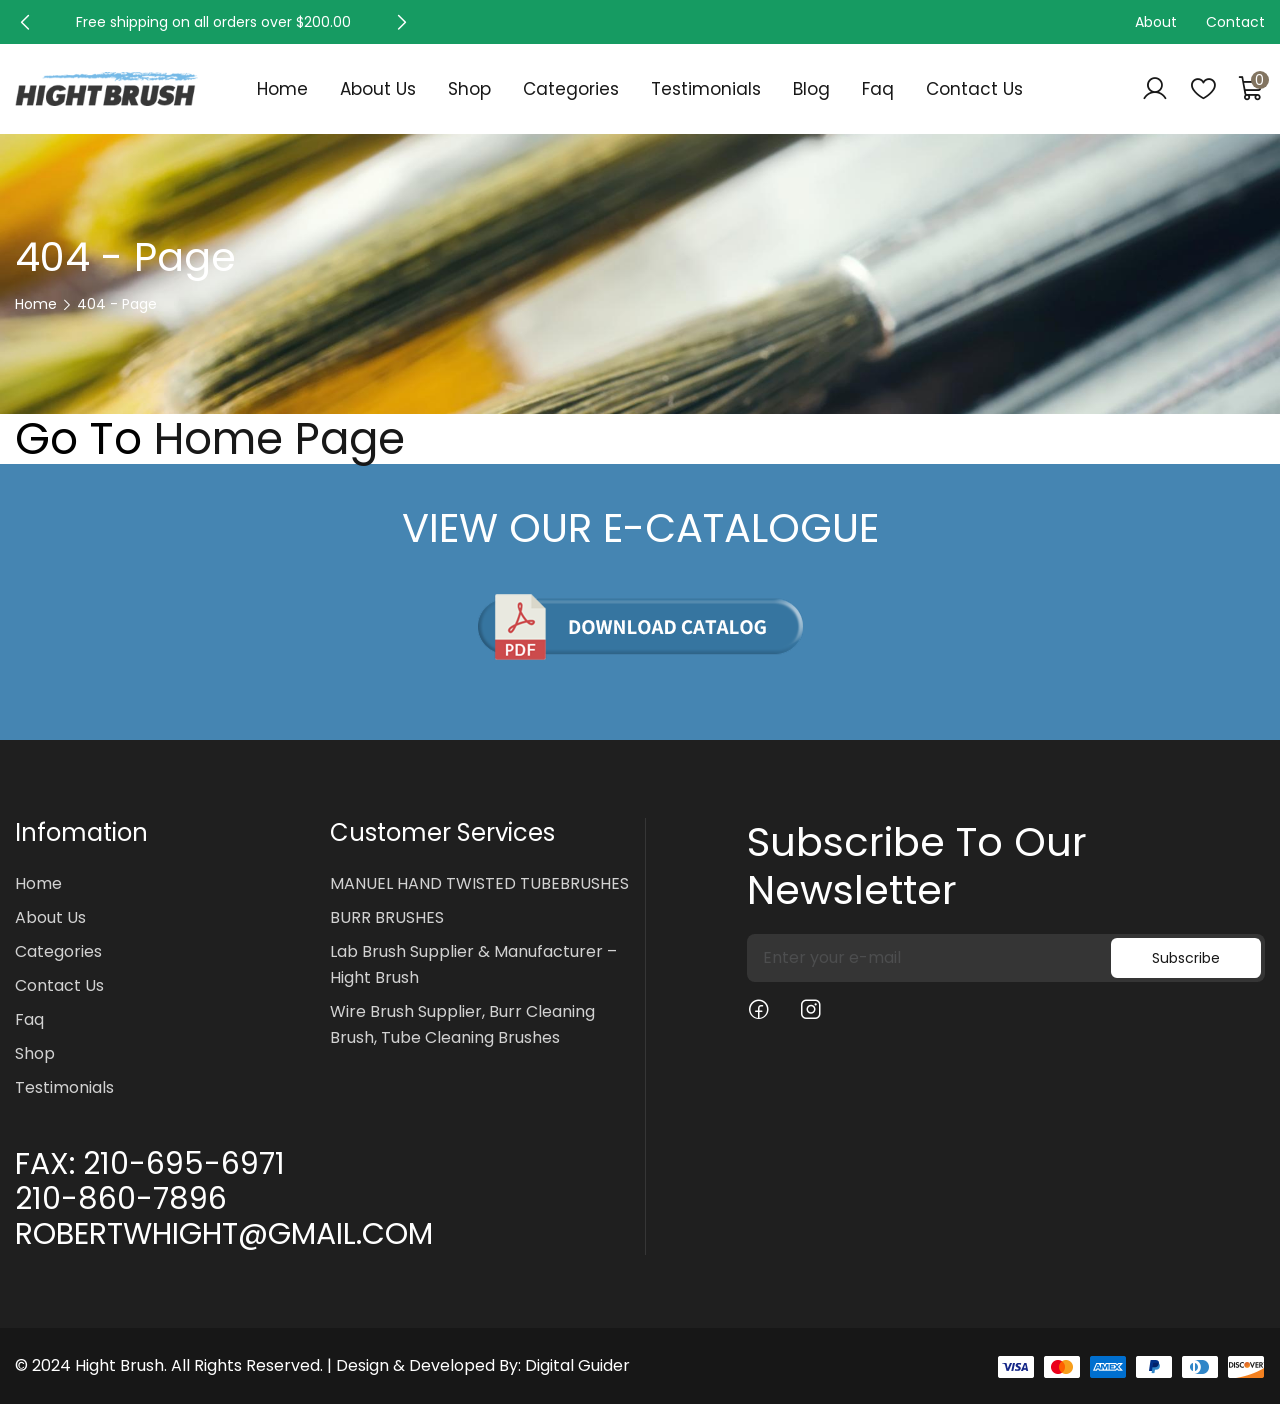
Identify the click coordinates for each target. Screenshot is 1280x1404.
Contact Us (974, 89)
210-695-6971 (184, 1164)
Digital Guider (577, 1365)
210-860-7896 (121, 1199)
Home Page (279, 439)
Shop (469, 89)
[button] (25, 22)
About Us (378, 89)
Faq (878, 89)
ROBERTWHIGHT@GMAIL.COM (224, 1234)
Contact (1235, 22)
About (1156, 22)
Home (282, 89)
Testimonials (706, 89)
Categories (571, 89)
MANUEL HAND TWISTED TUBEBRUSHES (479, 883)
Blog (811, 89)
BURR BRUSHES (387, 917)
